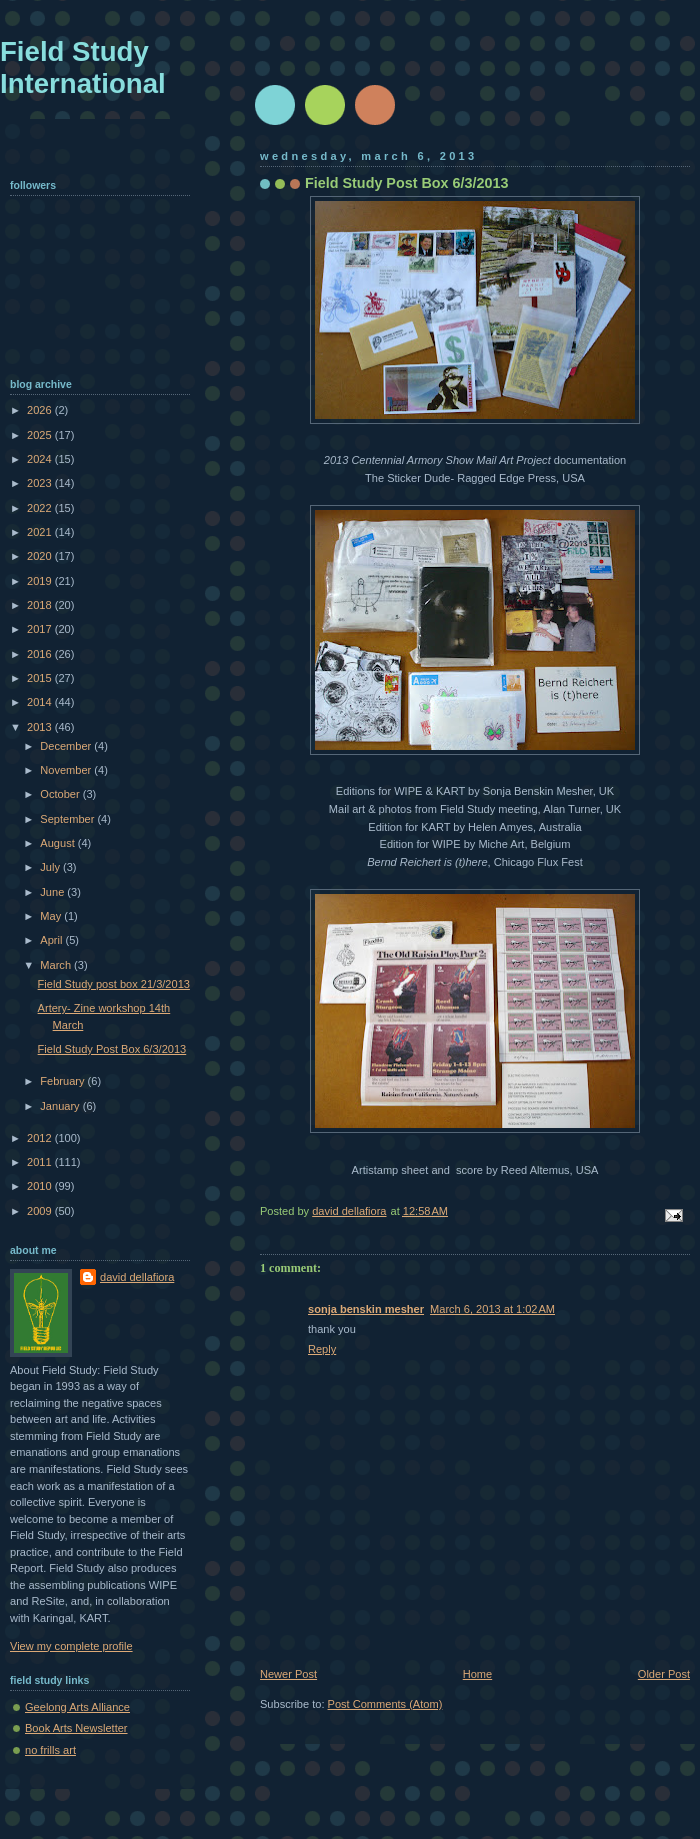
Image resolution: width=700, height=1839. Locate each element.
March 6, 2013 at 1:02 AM (492, 1309)
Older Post (664, 1674)
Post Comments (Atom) (385, 1704)
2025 (41, 435)
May (52, 916)
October (61, 794)
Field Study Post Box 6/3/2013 (112, 1049)
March (57, 965)
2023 (41, 483)
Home (477, 1674)
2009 (41, 1211)
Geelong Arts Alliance (77, 1707)
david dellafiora (137, 1277)
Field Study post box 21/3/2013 (114, 984)
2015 (41, 678)
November (67, 770)
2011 (41, 1162)
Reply (322, 1349)
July (51, 867)
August (58, 843)
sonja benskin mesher (366, 1309)
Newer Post (288, 1674)
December (67, 746)
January (61, 1106)
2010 (41, 1186)
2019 (41, 581)
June (53, 892)
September (68, 819)
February (63, 1081)
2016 (41, 654)
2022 (41, 508)
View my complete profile (71, 1646)
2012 (41, 1138)
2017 (41, 629)
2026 (41, 410)
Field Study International (83, 67)
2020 (41, 556)
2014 (41, 702)
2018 (41, 605)
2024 (41, 459)
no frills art (50, 1750)
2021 (41, 532)
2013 (41, 727)
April (52, 940)
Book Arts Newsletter (76, 1728)
